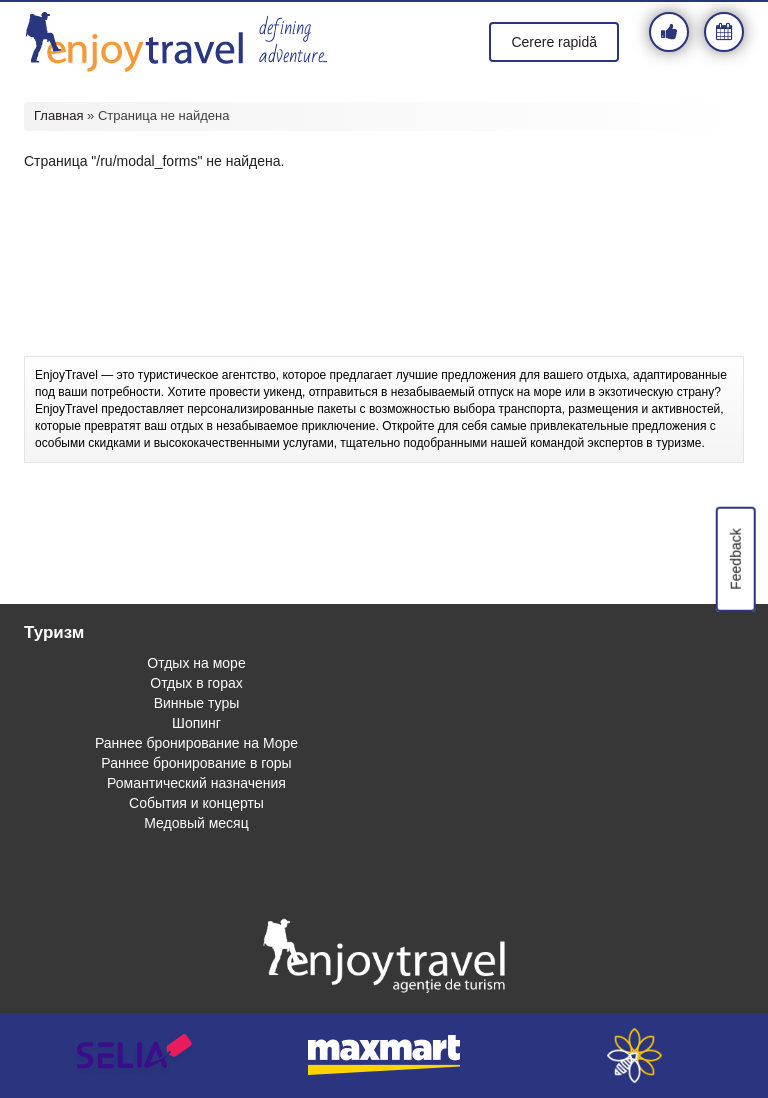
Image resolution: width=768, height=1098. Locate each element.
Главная (58, 115)
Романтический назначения (196, 783)
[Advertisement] (384, 301)
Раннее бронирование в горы (196, 763)
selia (134, 1055)
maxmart (384, 1055)
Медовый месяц (196, 823)
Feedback (735, 558)
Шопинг (196, 723)
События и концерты (196, 803)
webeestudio (634, 1055)
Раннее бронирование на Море (196, 743)
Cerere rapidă (554, 42)
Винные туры (197, 703)
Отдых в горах (196, 683)
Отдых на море (196, 663)
